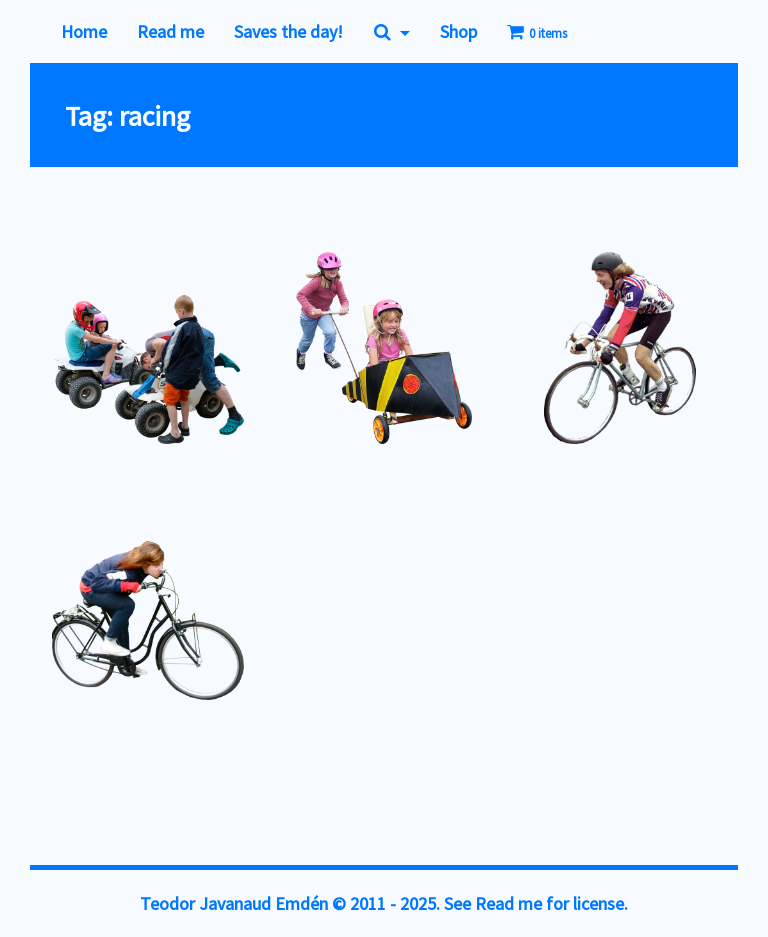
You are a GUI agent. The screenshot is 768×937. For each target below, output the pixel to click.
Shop (458, 31)
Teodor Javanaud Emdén (234, 903)
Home (84, 31)
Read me (170, 31)
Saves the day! (288, 31)
